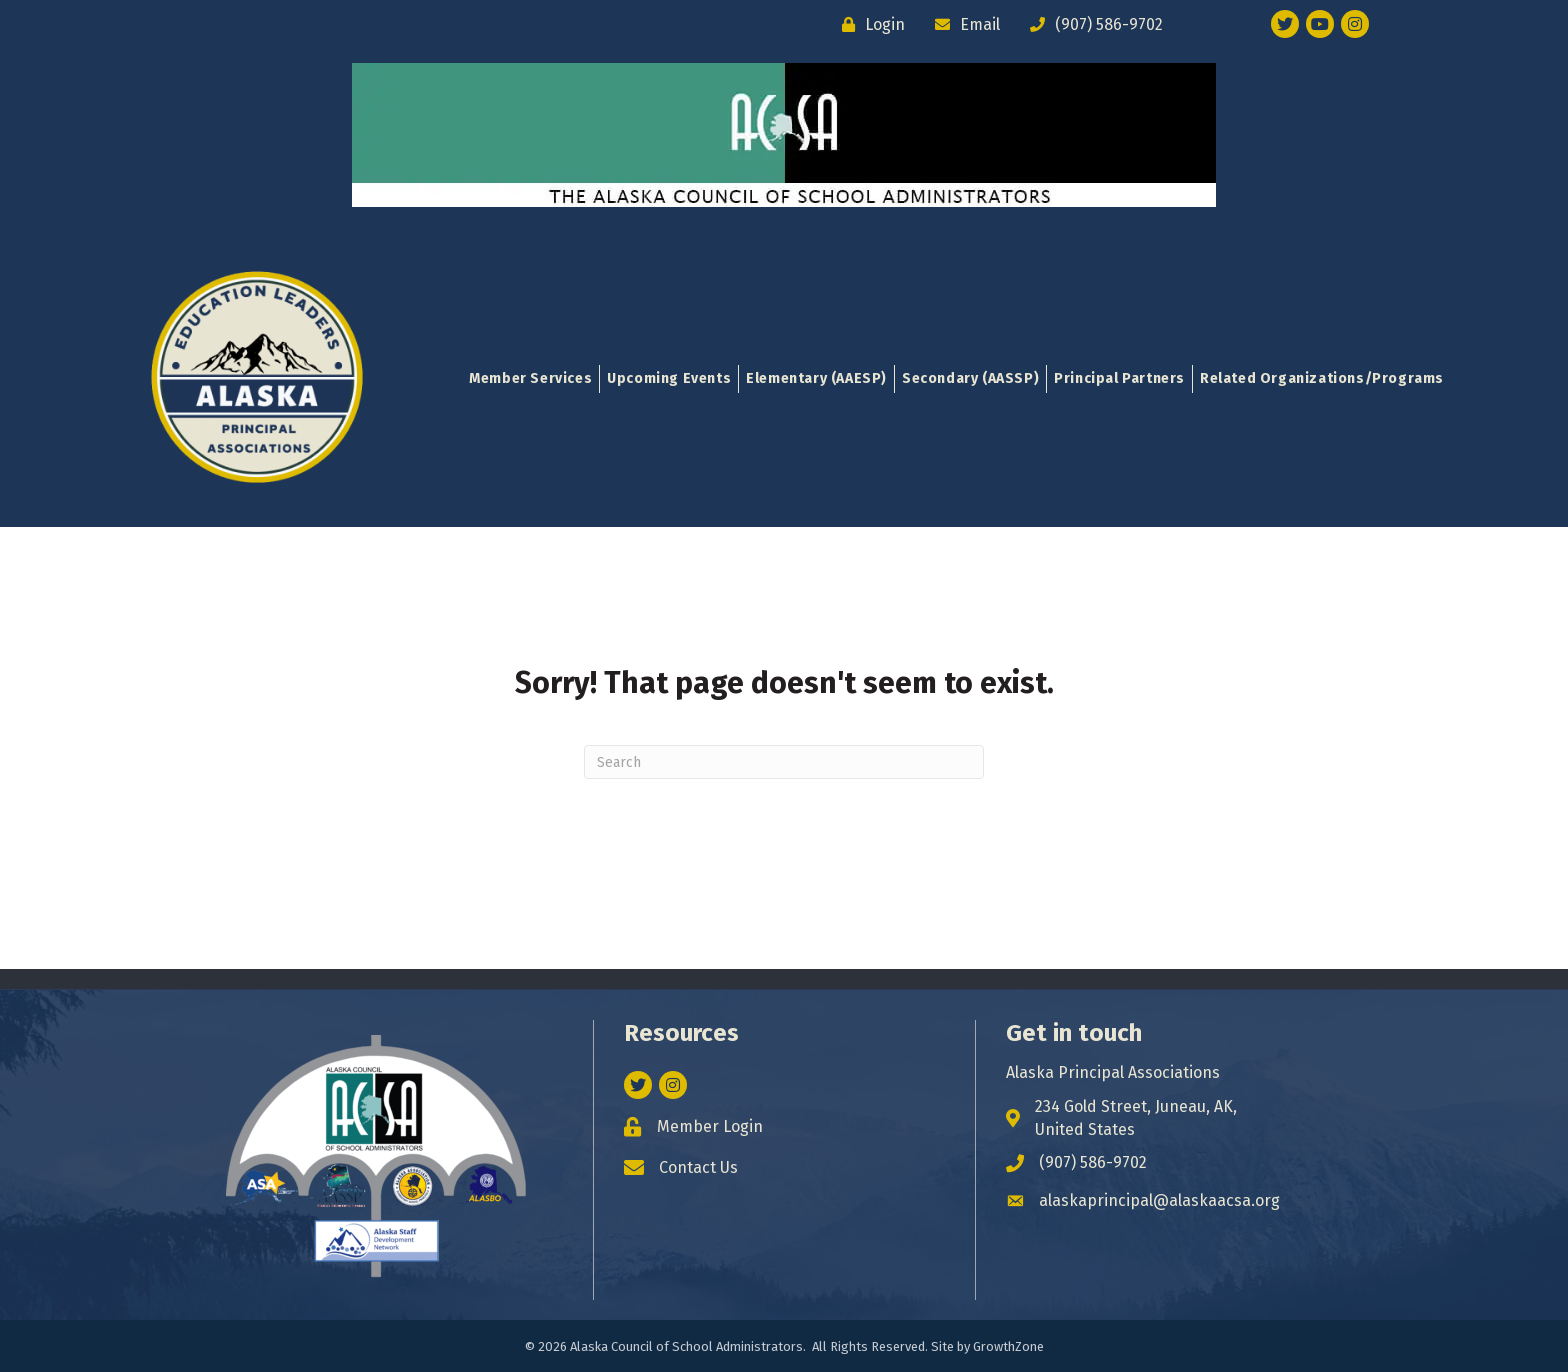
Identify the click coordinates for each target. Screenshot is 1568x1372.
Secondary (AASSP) (970, 378)
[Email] (962, 24)
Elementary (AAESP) (816, 378)
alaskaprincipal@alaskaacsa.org (1159, 1200)
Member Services (530, 378)
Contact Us (698, 1167)
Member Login (710, 1126)
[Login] (868, 24)
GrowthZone (1008, 1346)
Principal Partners (1119, 378)
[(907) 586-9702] (1091, 24)
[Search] (784, 762)
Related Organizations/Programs (1322, 378)
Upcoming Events (669, 378)
